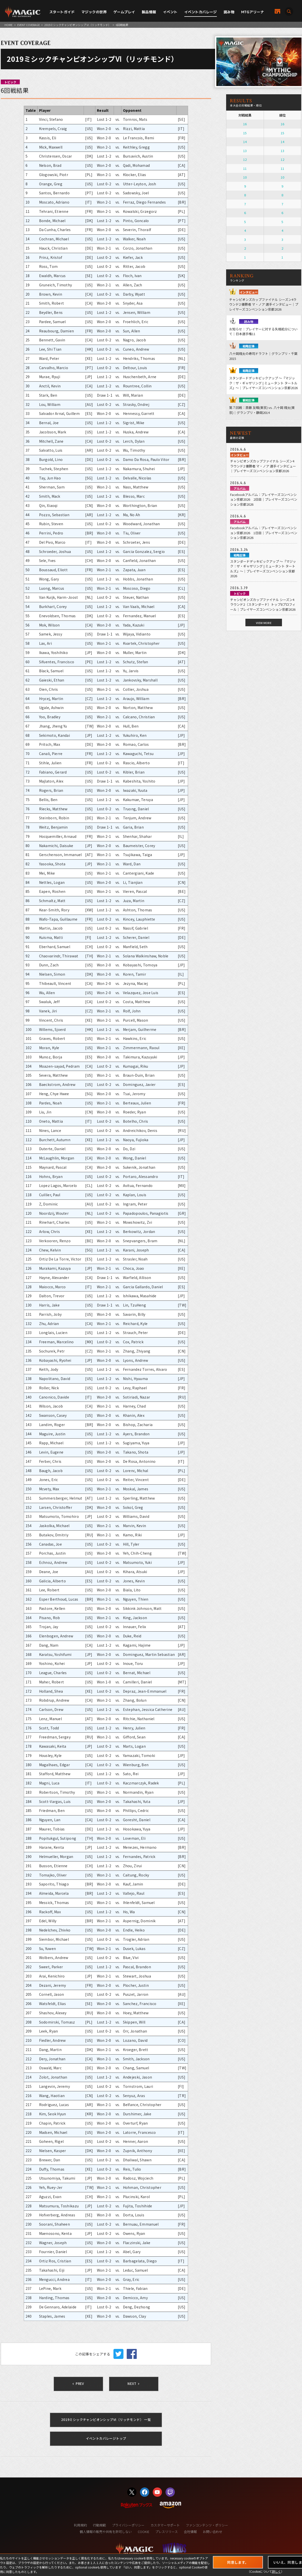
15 (245, 133)
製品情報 (149, 12)
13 (245, 150)
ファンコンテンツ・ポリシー (207, 2525)
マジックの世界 (94, 12)
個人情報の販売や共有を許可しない (106, 2531)
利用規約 (80, 2525)
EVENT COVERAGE (28, 25)
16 (245, 124)
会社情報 (190, 2531)
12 (245, 159)
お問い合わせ (212, 2531)
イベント (170, 12)
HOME (9, 25)
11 (245, 168)
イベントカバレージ (200, 12)
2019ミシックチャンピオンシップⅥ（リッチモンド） (77, 25)
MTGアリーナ (252, 12)
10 (245, 177)
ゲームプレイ (124, 12)
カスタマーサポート (165, 2525)
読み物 (229, 12)
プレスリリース (166, 2531)
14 (245, 141)
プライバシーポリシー (128, 2525)
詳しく (276, 2571)
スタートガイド (62, 12)
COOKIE (143, 2531)
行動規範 (99, 2525)
